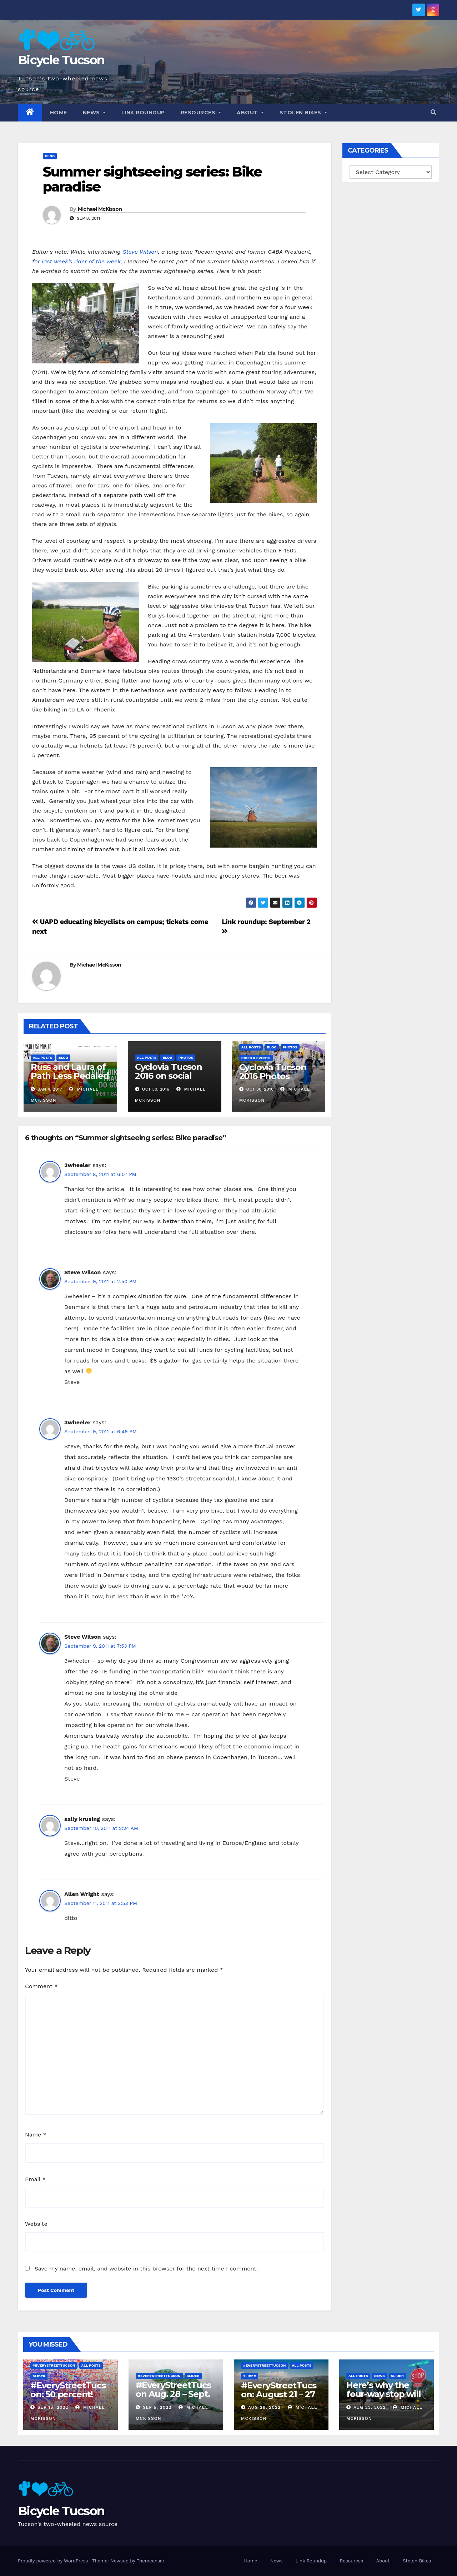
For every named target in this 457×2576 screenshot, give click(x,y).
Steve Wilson (140, 251)
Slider (38, 2376)
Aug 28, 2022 (264, 2407)
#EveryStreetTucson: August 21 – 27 (278, 2389)
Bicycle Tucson (61, 60)
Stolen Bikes (303, 112)
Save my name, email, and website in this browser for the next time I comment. (146, 2268)
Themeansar (150, 2560)
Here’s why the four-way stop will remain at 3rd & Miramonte (383, 2398)
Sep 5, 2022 (157, 2407)
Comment (41, 1986)
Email (35, 2179)
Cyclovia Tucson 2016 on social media (168, 1076)
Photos (186, 1057)
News (94, 112)
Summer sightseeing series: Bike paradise (152, 179)
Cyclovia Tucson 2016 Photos (272, 1071)
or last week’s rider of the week (77, 261)
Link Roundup (143, 112)
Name (35, 2134)
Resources (201, 112)
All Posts (42, 1057)
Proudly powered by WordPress (54, 2560)
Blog (50, 156)
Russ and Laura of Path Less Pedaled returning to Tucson (70, 1080)
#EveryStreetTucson (53, 2365)
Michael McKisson (100, 209)
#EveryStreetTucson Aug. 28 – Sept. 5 (173, 2394)
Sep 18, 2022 (52, 2407)
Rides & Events (256, 1058)
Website (36, 2223)
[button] (433, 112)
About (250, 112)
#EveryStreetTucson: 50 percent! (68, 2389)
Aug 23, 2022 (369, 2407)
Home (58, 112)
